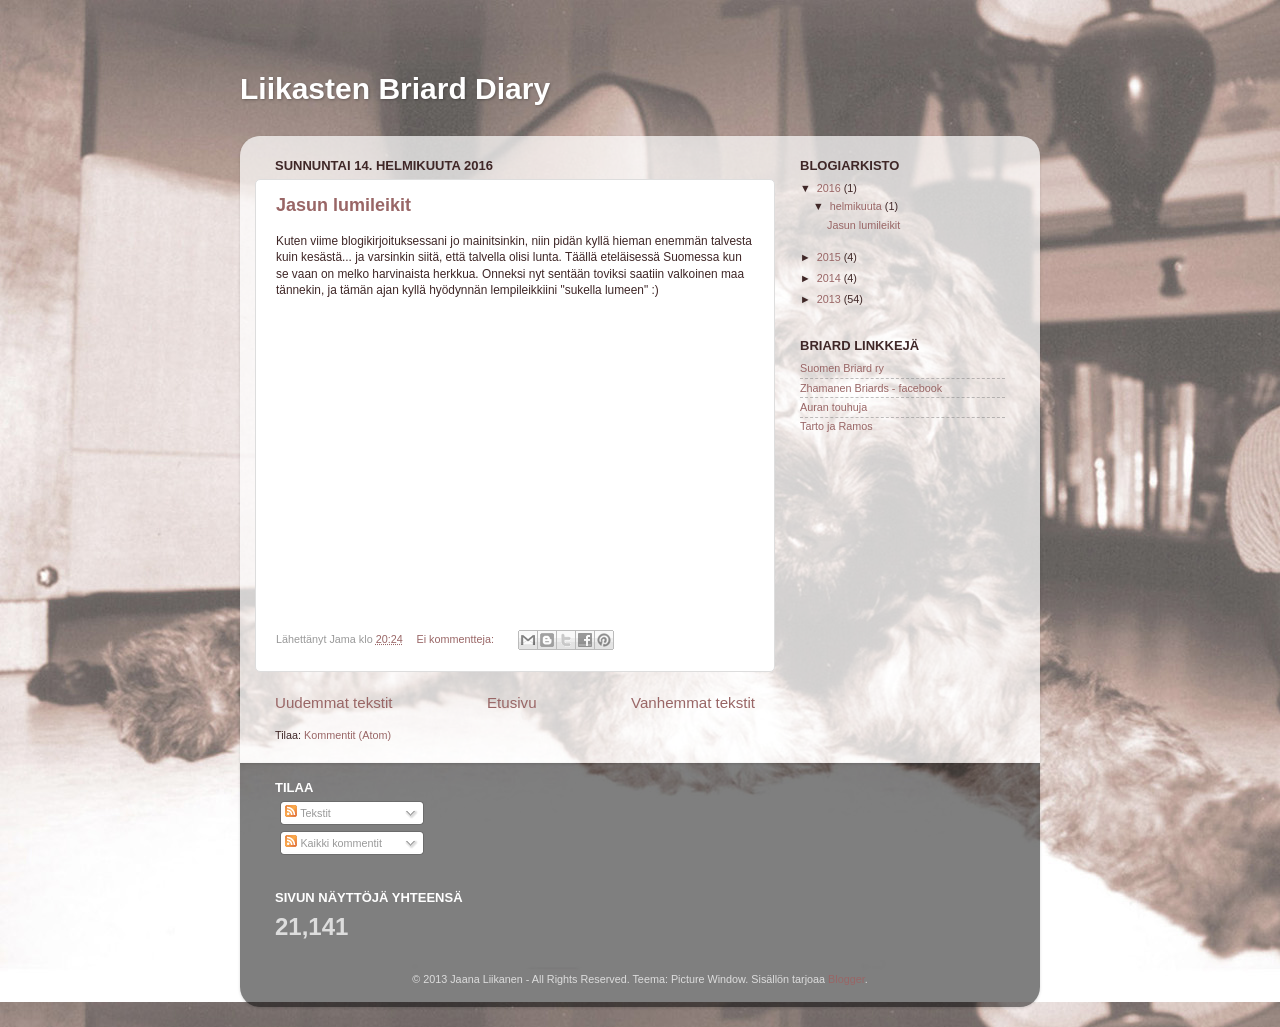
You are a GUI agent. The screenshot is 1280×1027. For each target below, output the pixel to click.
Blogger (846, 979)
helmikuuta (857, 206)
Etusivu (512, 702)
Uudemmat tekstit (334, 702)
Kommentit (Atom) (347, 735)
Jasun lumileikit (343, 205)
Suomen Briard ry (842, 368)
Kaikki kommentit (333, 843)
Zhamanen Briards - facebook (871, 388)
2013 (830, 299)
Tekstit (307, 813)
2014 (830, 278)
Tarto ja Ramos (836, 426)
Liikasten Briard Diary (395, 88)
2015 (830, 257)
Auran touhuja (833, 407)
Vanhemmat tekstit (693, 702)
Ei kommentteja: (456, 639)
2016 (830, 188)
